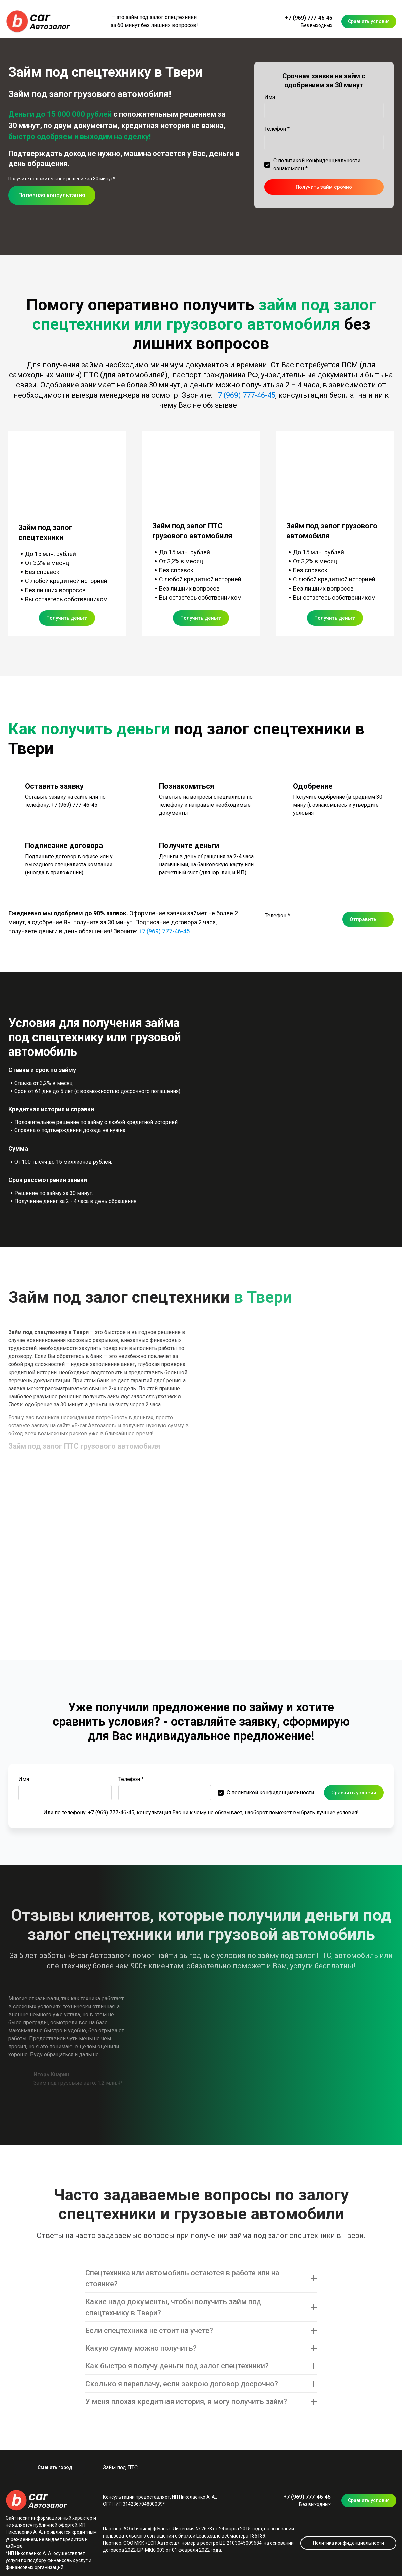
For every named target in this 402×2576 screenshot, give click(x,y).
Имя (269, 97)
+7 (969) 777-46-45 (308, 18)
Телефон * (277, 129)
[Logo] (38, 21)
